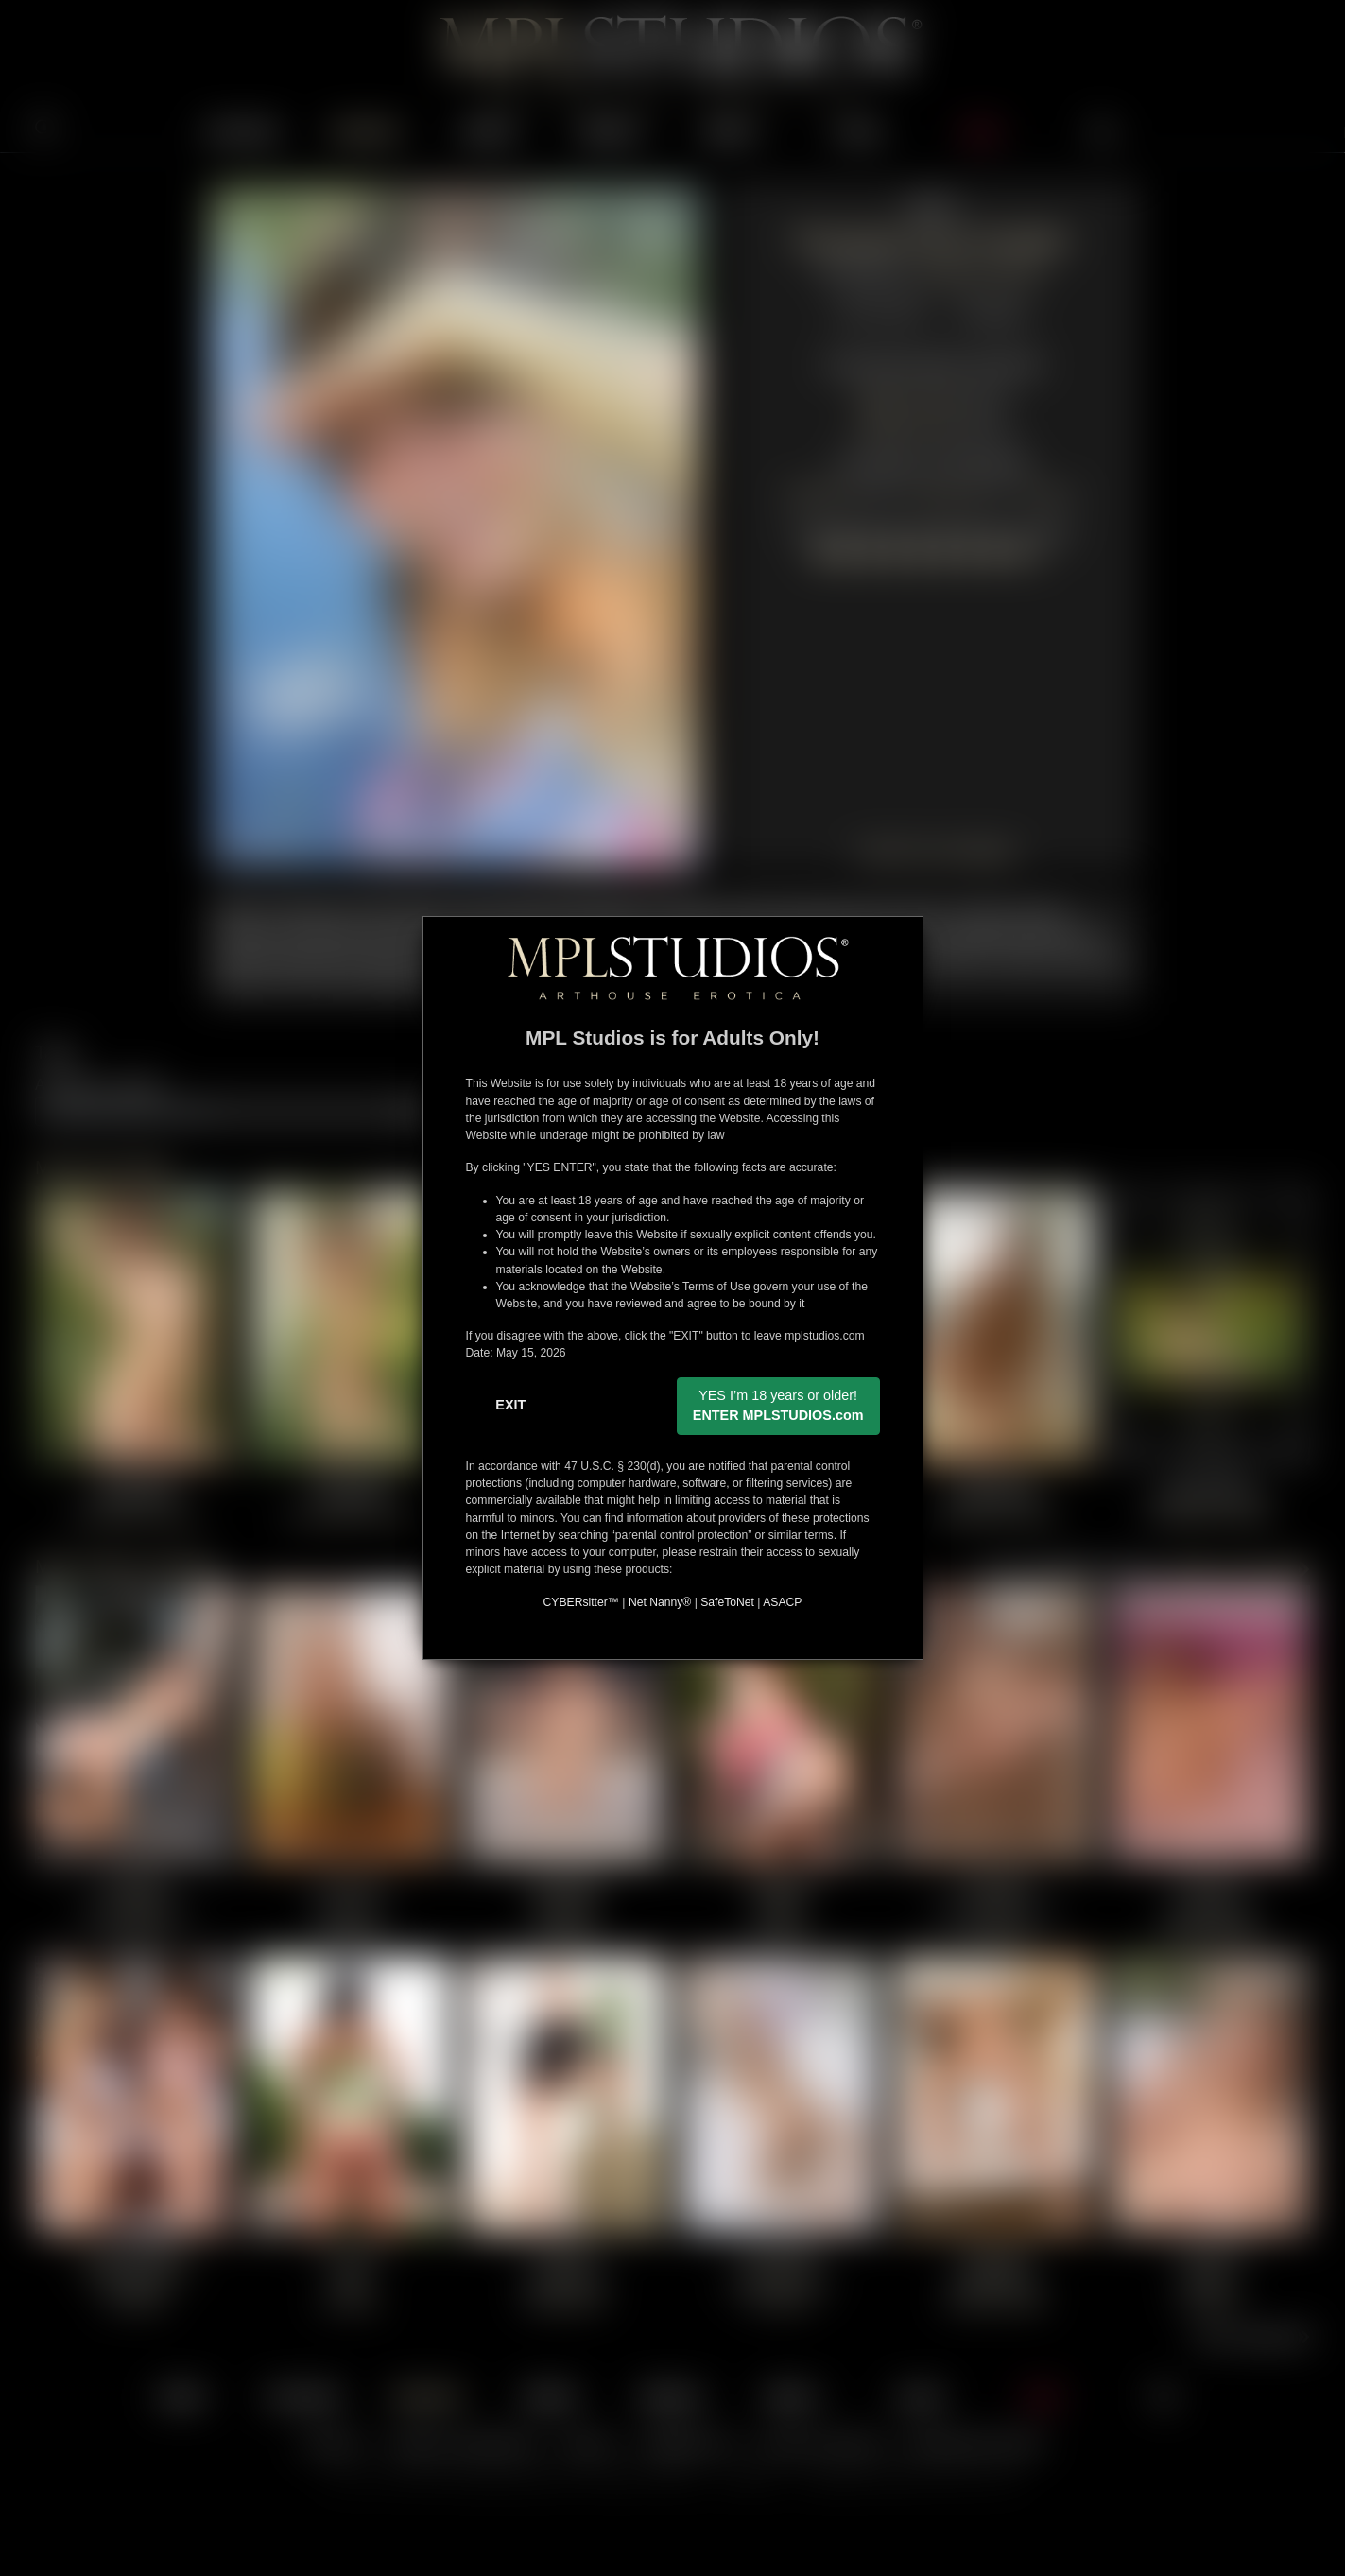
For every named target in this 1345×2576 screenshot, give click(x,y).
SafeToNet (727, 1602)
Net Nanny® (660, 1602)
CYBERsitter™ (581, 1602)
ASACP (782, 1602)
